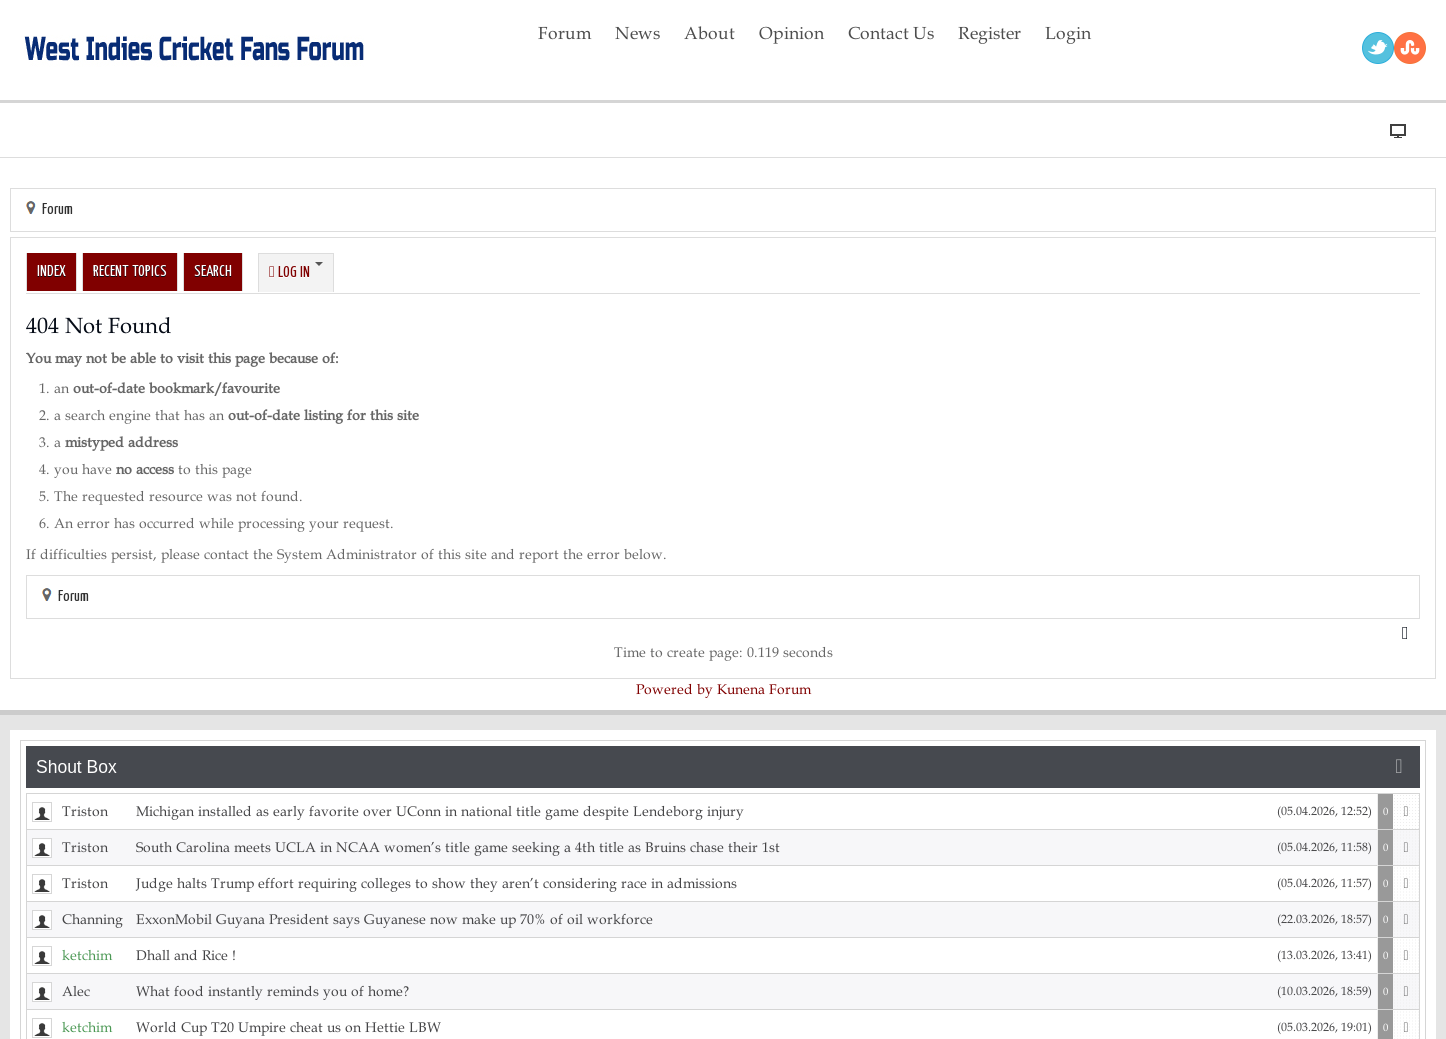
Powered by (674, 689)
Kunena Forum (764, 689)
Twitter (1378, 48)
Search (213, 271)
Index (51, 271)
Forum (57, 209)
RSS (1410, 48)
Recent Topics (130, 271)
